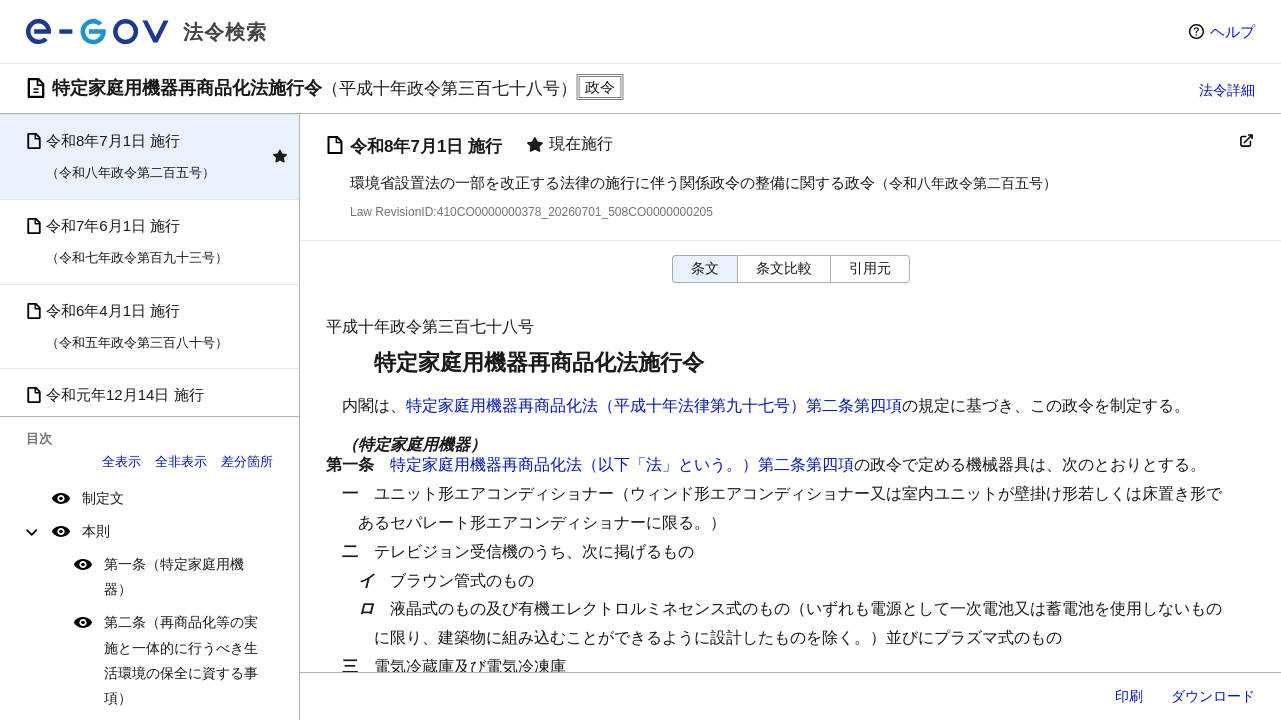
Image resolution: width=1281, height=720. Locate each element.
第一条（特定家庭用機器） (174, 576)
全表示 (121, 461)
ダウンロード (1213, 696)
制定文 (103, 498)
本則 (96, 531)
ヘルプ (1232, 31)
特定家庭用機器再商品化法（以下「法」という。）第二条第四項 (622, 464)
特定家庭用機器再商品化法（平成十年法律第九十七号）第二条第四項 (654, 405)
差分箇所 (247, 461)
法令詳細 (1227, 90)
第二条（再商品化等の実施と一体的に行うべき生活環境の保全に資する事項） (181, 660)
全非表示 (181, 461)
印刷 (1129, 696)
